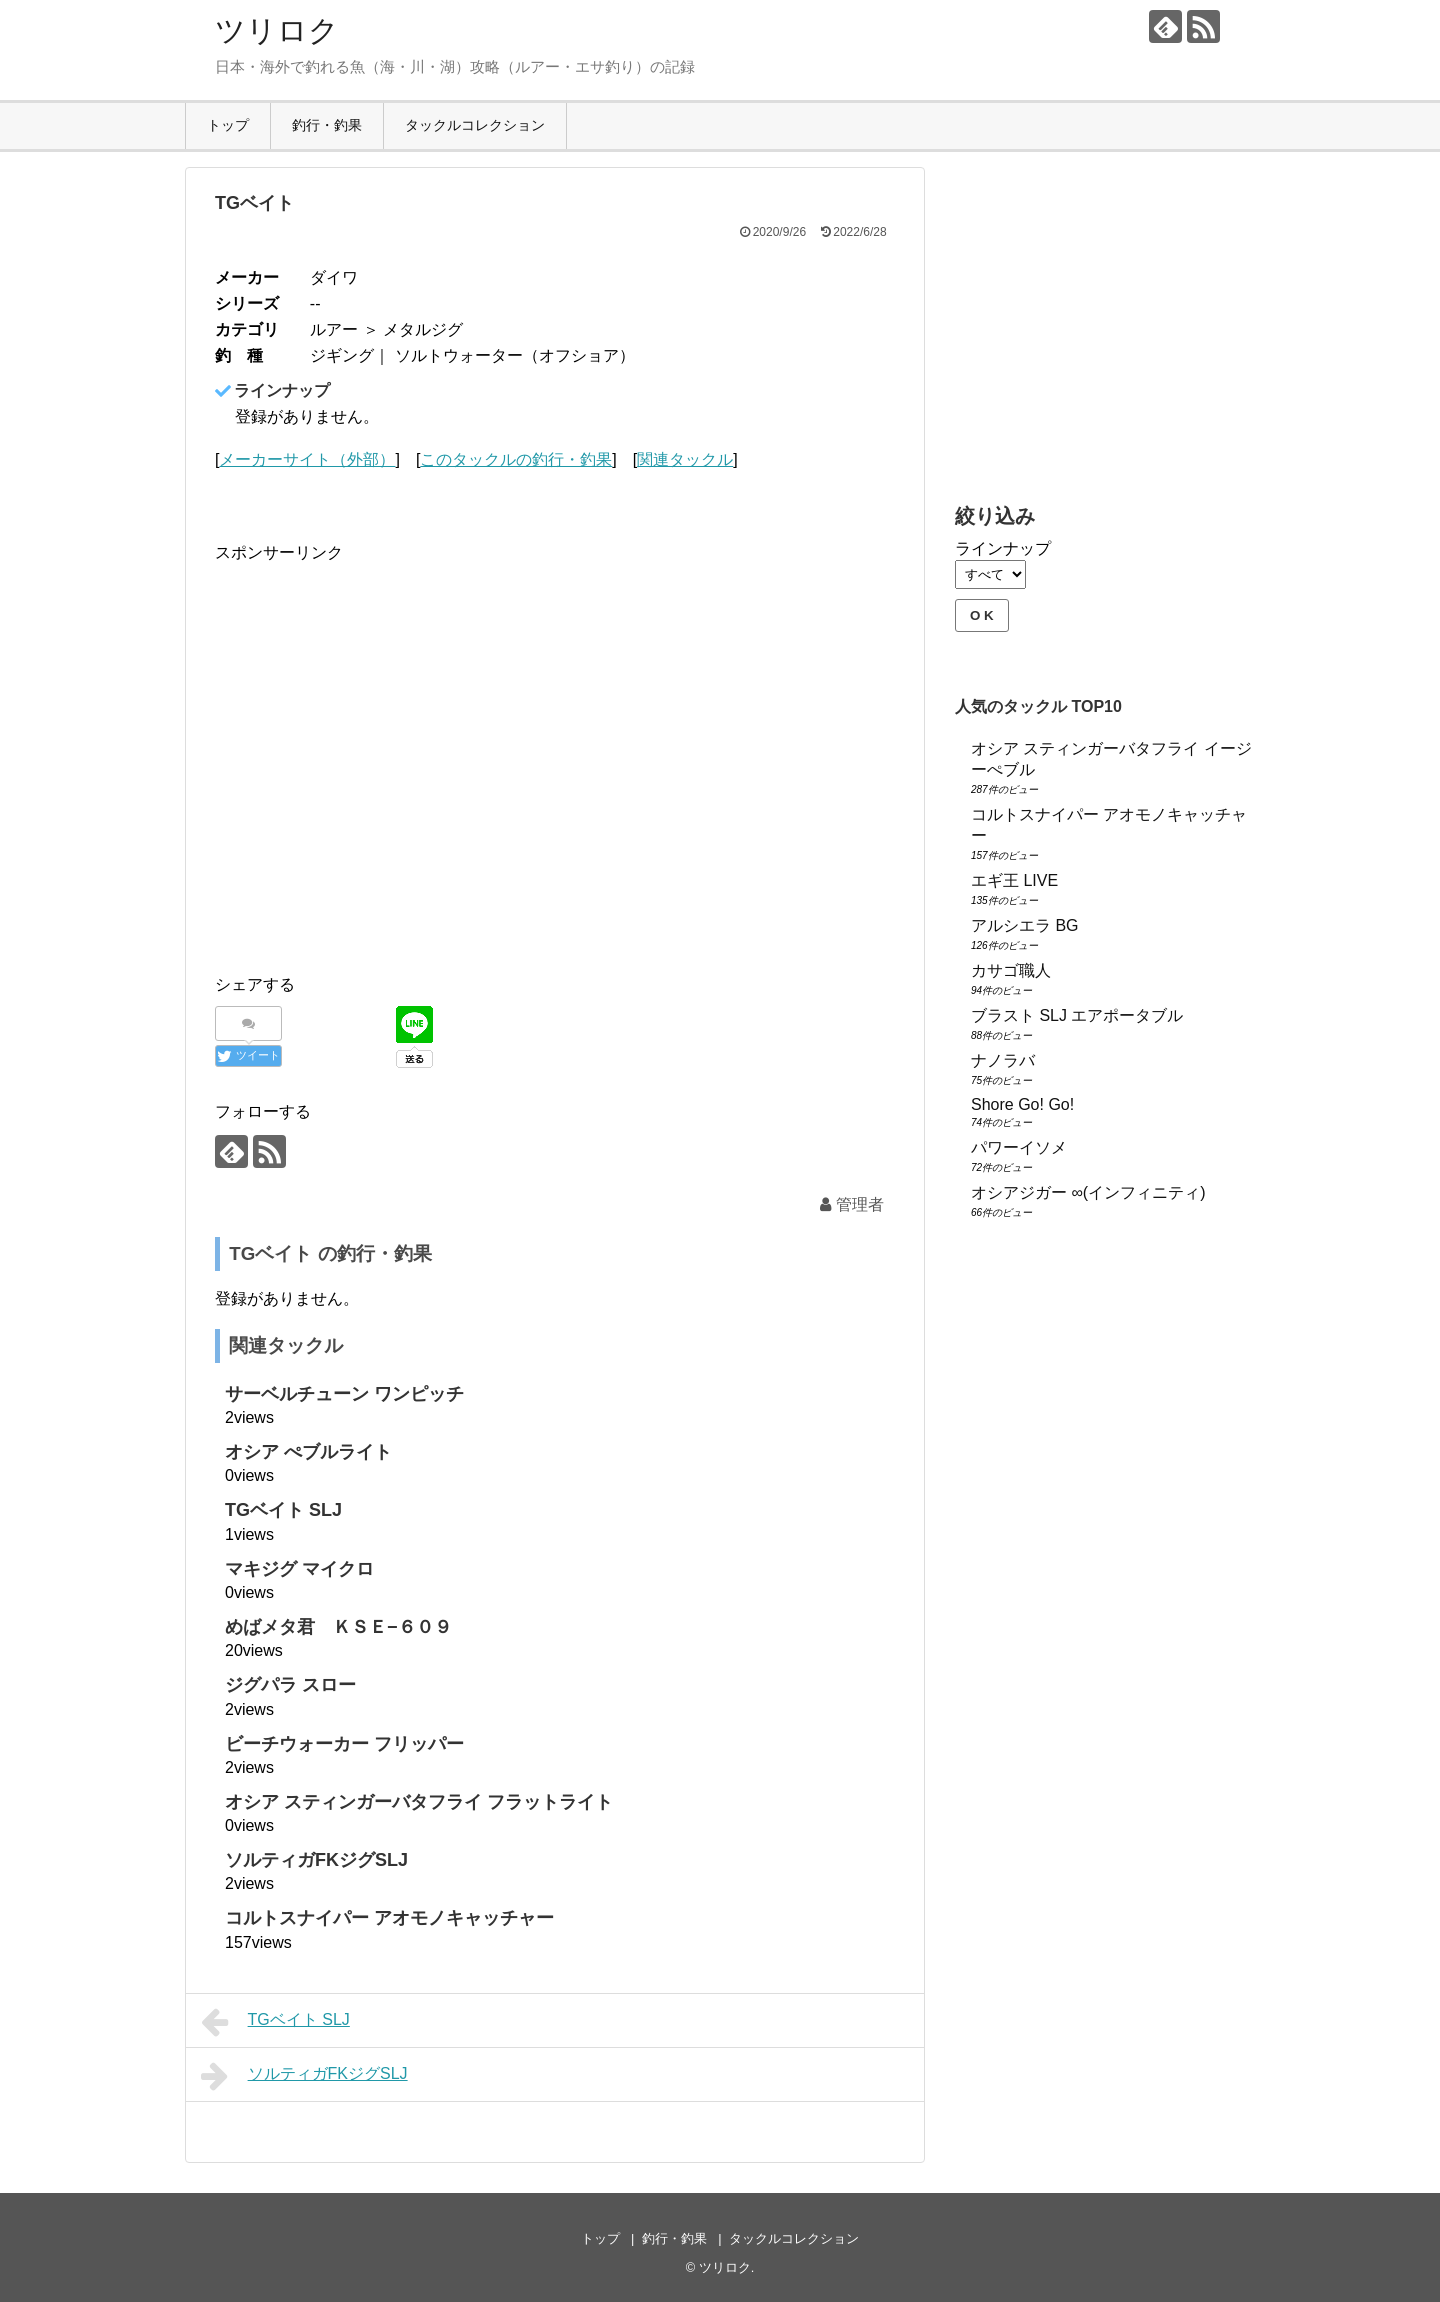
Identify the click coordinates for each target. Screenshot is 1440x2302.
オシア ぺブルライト (308, 1452)
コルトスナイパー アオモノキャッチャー (389, 1918)
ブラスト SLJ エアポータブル (1077, 1015)
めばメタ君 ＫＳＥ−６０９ (338, 1627)
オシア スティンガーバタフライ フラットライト (419, 1802)
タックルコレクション (475, 125)
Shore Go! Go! (1022, 1104)
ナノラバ (1003, 1060)
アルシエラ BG (1025, 925)
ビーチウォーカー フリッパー (344, 1744)
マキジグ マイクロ (299, 1569)
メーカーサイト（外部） (307, 459)
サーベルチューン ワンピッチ (344, 1394)
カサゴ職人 (1011, 970)
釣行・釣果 (327, 125)
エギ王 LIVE (1014, 880)
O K (982, 615)
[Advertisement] (383, 777)
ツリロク (277, 30)
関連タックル (685, 459)
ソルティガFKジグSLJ (316, 1860)
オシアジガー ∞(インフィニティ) (1088, 1192)
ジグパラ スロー (290, 1685)
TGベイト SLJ (283, 1510)
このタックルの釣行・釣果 (516, 459)
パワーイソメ (1019, 1147)
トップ (228, 125)
